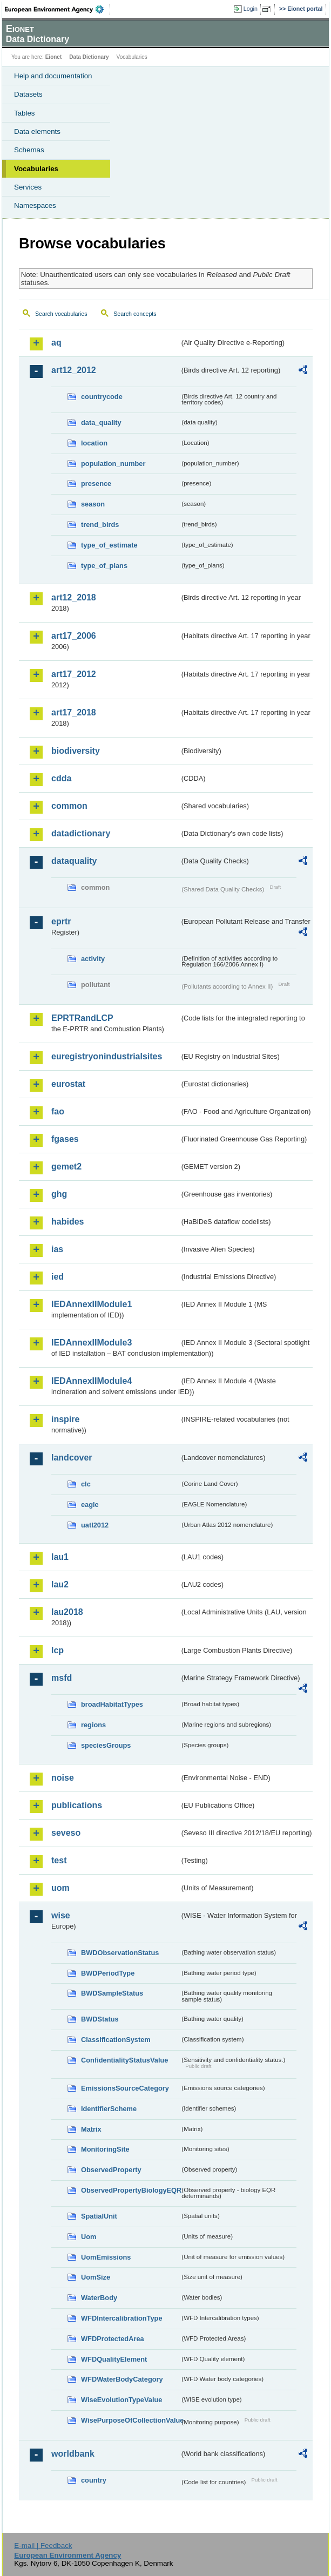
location (94, 443)
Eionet (53, 57)
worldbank (72, 2453)
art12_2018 (73, 597)
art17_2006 (73, 635)
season (93, 504)
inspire (65, 1419)
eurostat (68, 1083)
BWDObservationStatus (120, 1953)
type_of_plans (104, 566)
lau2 (60, 1584)
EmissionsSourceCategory (125, 2088)
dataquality (74, 861)
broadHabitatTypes (112, 1704)
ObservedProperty (111, 2170)
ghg (59, 1194)
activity (93, 959)
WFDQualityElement (114, 2359)
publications (76, 1805)
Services (28, 187)
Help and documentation (53, 76)
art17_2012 (73, 674)
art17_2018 (73, 712)
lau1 (60, 1556)
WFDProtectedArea (112, 2339)
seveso (65, 1832)
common (69, 805)
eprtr (61, 921)
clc (86, 1484)
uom (60, 1887)
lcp (57, 1650)
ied (57, 1276)
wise (60, 1915)
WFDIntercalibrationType (122, 2318)
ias (57, 1249)
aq (56, 342)
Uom (88, 2237)
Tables (24, 113)
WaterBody (99, 2298)
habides (67, 1221)
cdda (61, 778)
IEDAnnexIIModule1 (91, 1304)
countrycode (102, 397)
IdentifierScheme (109, 2109)
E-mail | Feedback (43, 2545)
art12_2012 (73, 370)
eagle (90, 1504)
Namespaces (35, 205)
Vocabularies (36, 169)
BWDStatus (100, 2019)
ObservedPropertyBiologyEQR (130, 2190)
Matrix (91, 2129)
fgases (65, 1139)
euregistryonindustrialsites (106, 1056)
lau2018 (67, 1612)
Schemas (29, 150)
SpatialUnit (99, 2216)
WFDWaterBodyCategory (122, 2379)
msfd (61, 1677)
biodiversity (75, 750)
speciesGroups (106, 1745)
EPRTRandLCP (82, 1018)
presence (96, 483)
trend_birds (100, 524)
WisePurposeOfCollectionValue (130, 2420)
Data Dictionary (89, 57)
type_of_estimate (109, 545)
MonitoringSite (105, 2149)
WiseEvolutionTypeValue (121, 2400)
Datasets (28, 94)
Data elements (37, 131)
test (58, 1860)
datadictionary (80, 833)
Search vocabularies (61, 313)
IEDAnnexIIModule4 (91, 1380)
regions (93, 1725)
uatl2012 (95, 1525)
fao (57, 1111)
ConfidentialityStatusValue (124, 2060)
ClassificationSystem (116, 2040)
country (93, 2480)
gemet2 (66, 1166)
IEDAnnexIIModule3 (91, 1342)
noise (62, 1777)
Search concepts (134, 313)
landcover (71, 1457)
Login (251, 8)
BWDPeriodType (107, 1973)
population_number (113, 463)
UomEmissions (106, 2257)
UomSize (95, 2277)
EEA (57, 9)
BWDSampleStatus (112, 1993)
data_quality (101, 422)
